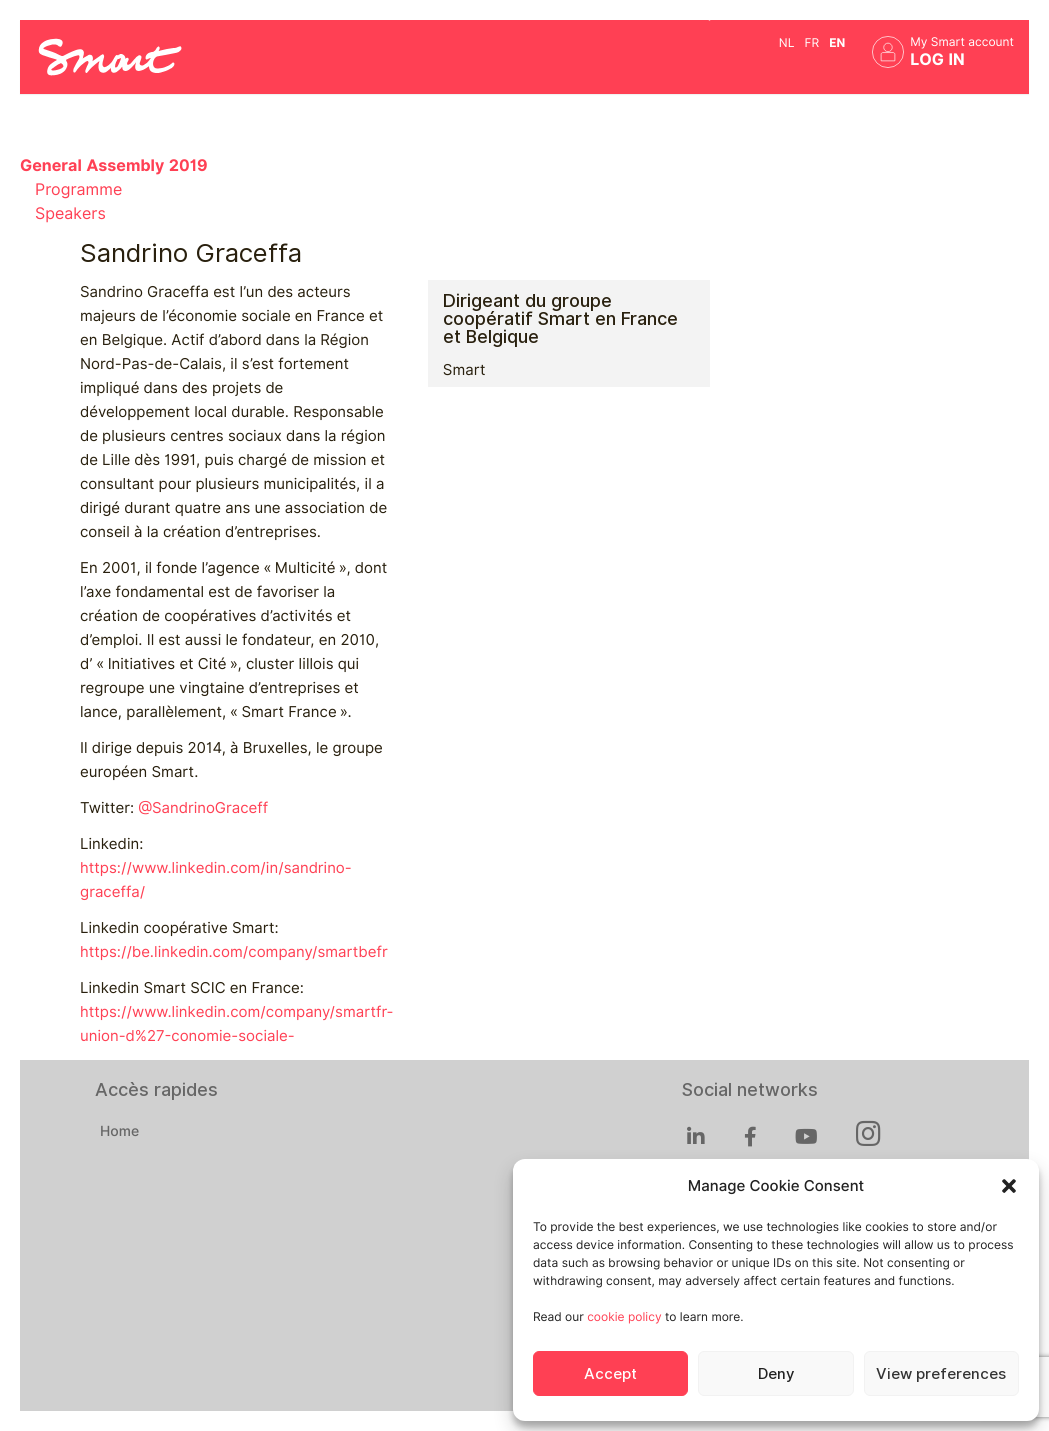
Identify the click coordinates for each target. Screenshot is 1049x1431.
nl (787, 42)
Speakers (70, 213)
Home (119, 1132)
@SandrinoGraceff (203, 808)
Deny (776, 1374)
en (837, 42)
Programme (78, 189)
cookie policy (624, 1316)
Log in (937, 59)
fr (811, 42)
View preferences (941, 1374)
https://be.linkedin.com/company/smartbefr (234, 952)
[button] (1009, 1186)
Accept (610, 1374)
